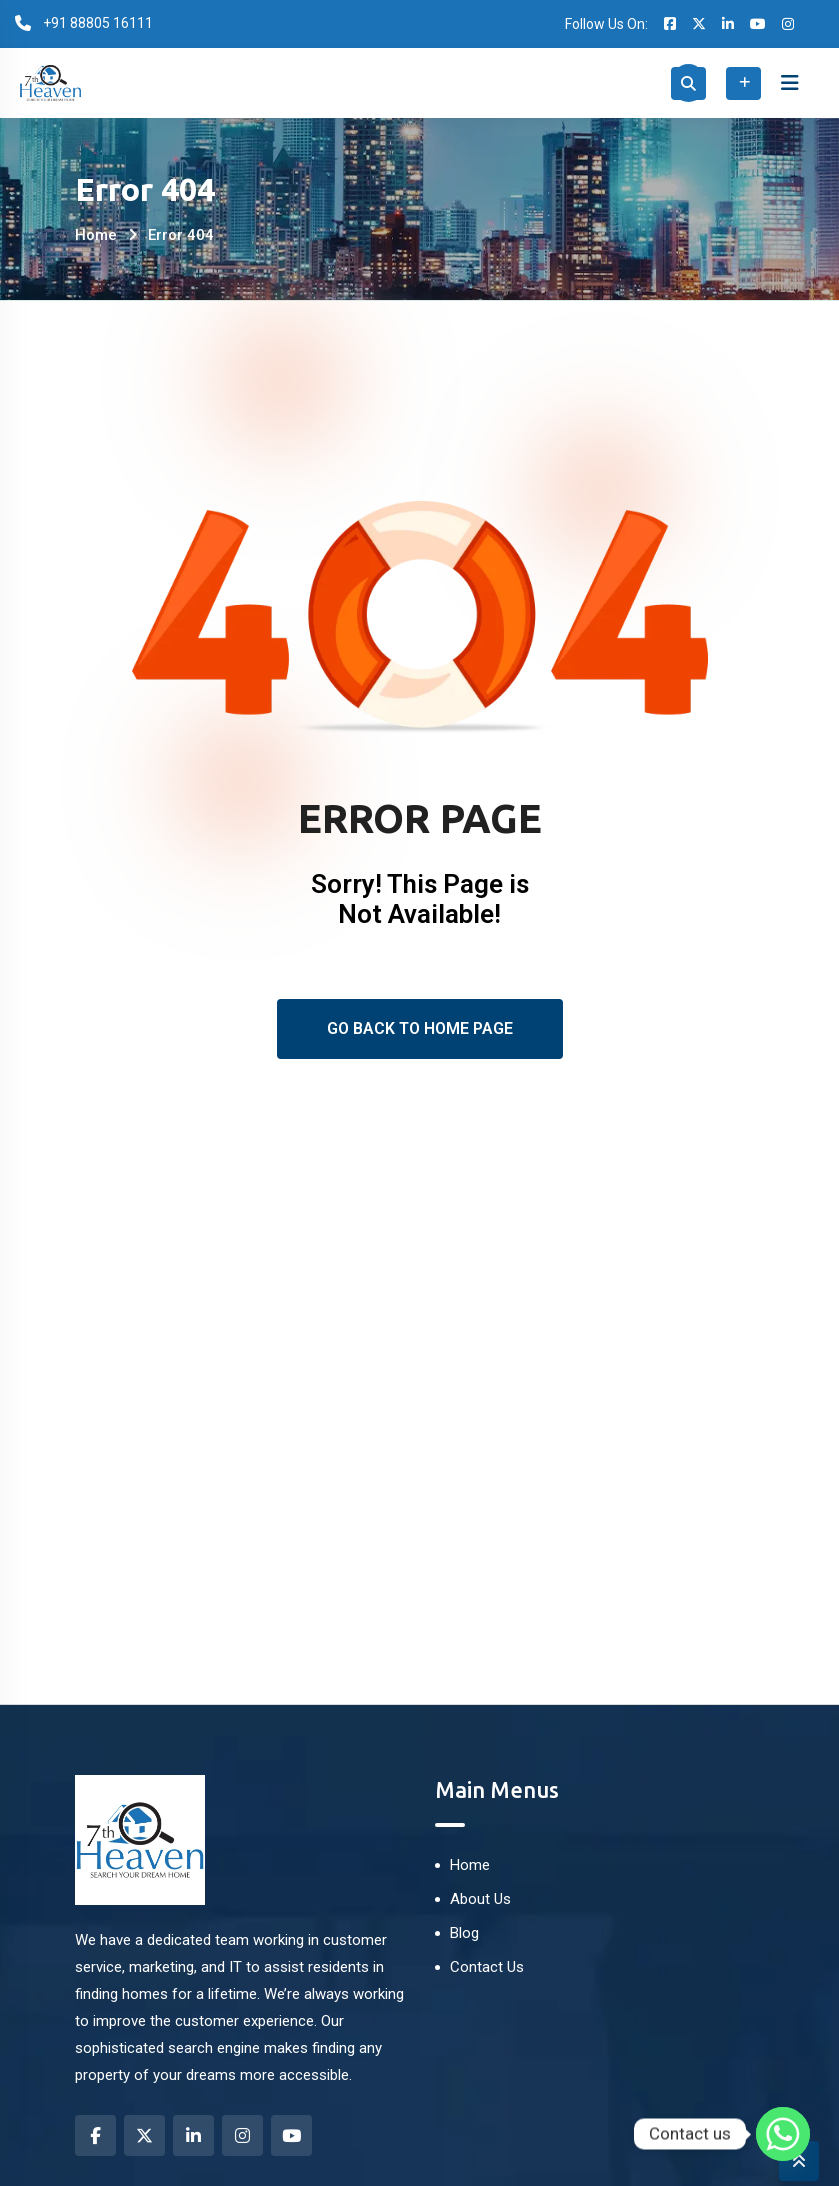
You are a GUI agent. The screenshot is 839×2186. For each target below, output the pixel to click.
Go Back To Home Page (420, 1028)
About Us (480, 1899)
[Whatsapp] (783, 2134)
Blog (464, 1933)
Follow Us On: (606, 24)
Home (96, 235)
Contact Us (487, 1967)
